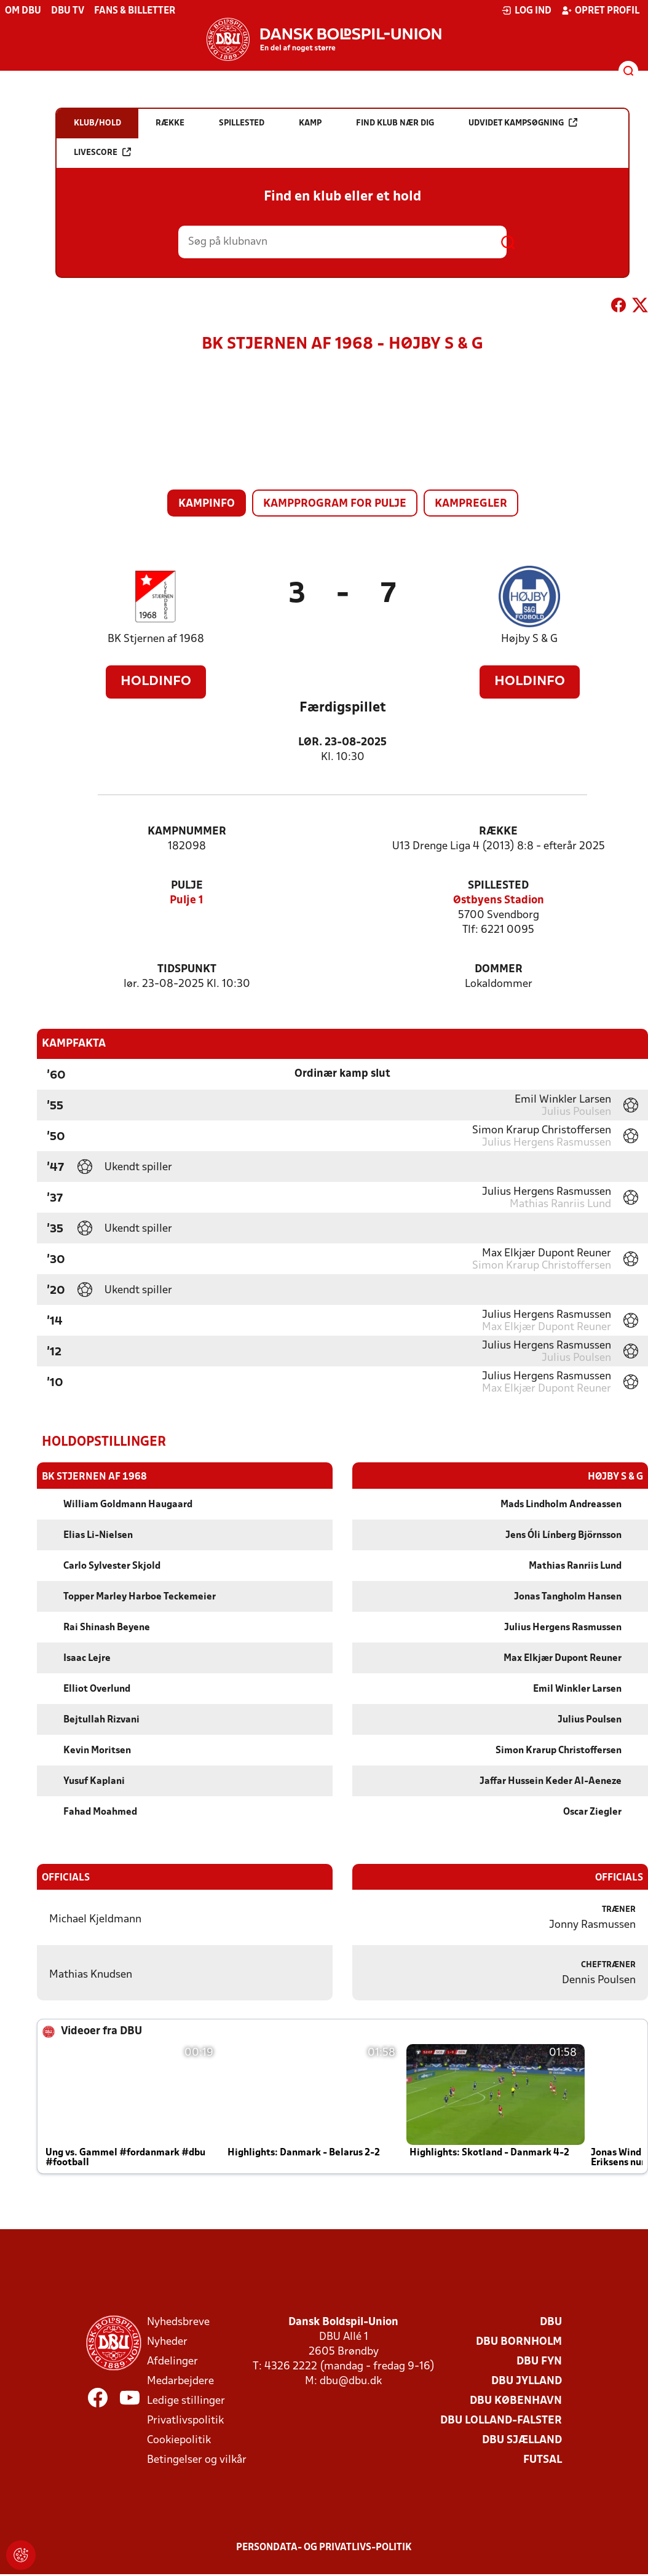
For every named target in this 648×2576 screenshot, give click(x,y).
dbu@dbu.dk (351, 2381)
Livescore (102, 152)
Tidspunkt (186, 969)
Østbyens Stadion (498, 900)
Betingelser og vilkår (197, 2459)
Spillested (498, 886)
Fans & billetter (134, 11)
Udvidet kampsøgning (522, 122)
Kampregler (471, 504)
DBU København (516, 2400)
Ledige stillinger (186, 2400)
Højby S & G (529, 639)
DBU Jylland (526, 2381)
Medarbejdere (180, 2381)
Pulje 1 (186, 900)
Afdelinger (172, 2361)
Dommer (499, 969)
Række (498, 831)
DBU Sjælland (522, 2440)
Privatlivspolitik (185, 2420)
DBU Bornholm (519, 2341)
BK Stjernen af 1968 (156, 639)
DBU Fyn (539, 2361)
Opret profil (600, 10)
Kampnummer (187, 831)
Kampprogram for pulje (334, 504)
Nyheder (167, 2341)
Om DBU (23, 11)
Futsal (542, 2459)
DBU (551, 2321)
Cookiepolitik (179, 2440)
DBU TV (67, 11)
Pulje (187, 886)
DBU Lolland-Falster (501, 2420)
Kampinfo (206, 504)
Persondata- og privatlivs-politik (324, 2547)
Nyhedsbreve (178, 2321)
